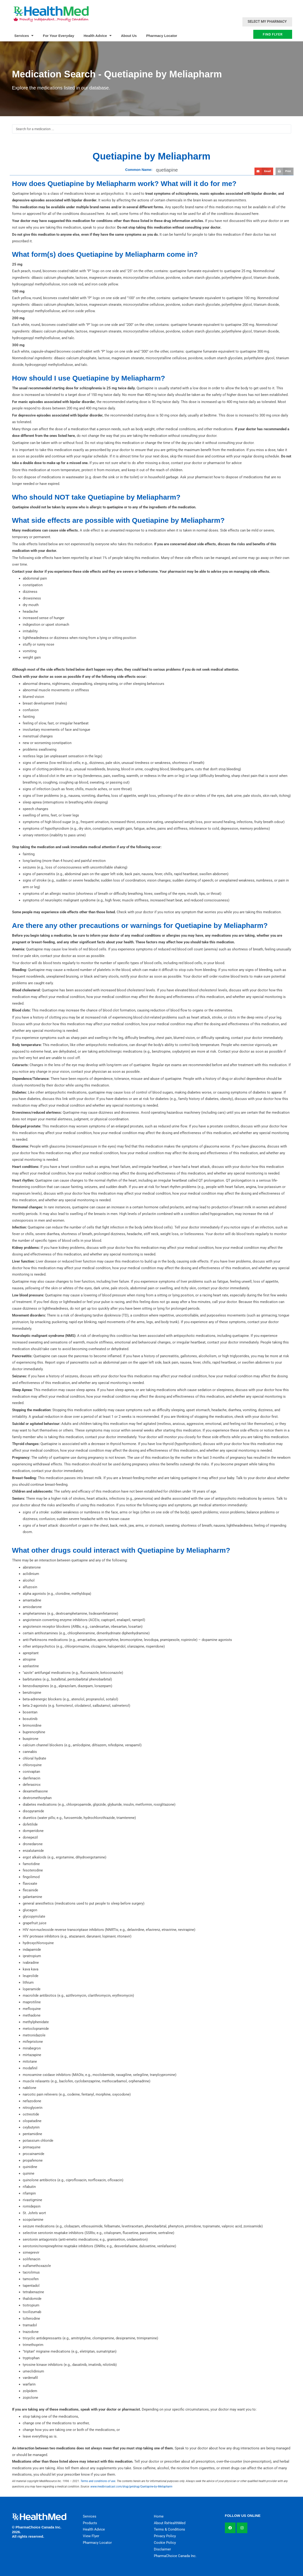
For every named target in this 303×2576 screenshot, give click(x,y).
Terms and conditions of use (97, 2481)
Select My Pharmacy (267, 21)
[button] (263, 171)
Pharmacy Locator (161, 36)
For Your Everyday (58, 36)
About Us (129, 36)
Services (24, 35)
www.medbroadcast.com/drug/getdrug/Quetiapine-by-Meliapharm (131, 2486)
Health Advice (97, 35)
